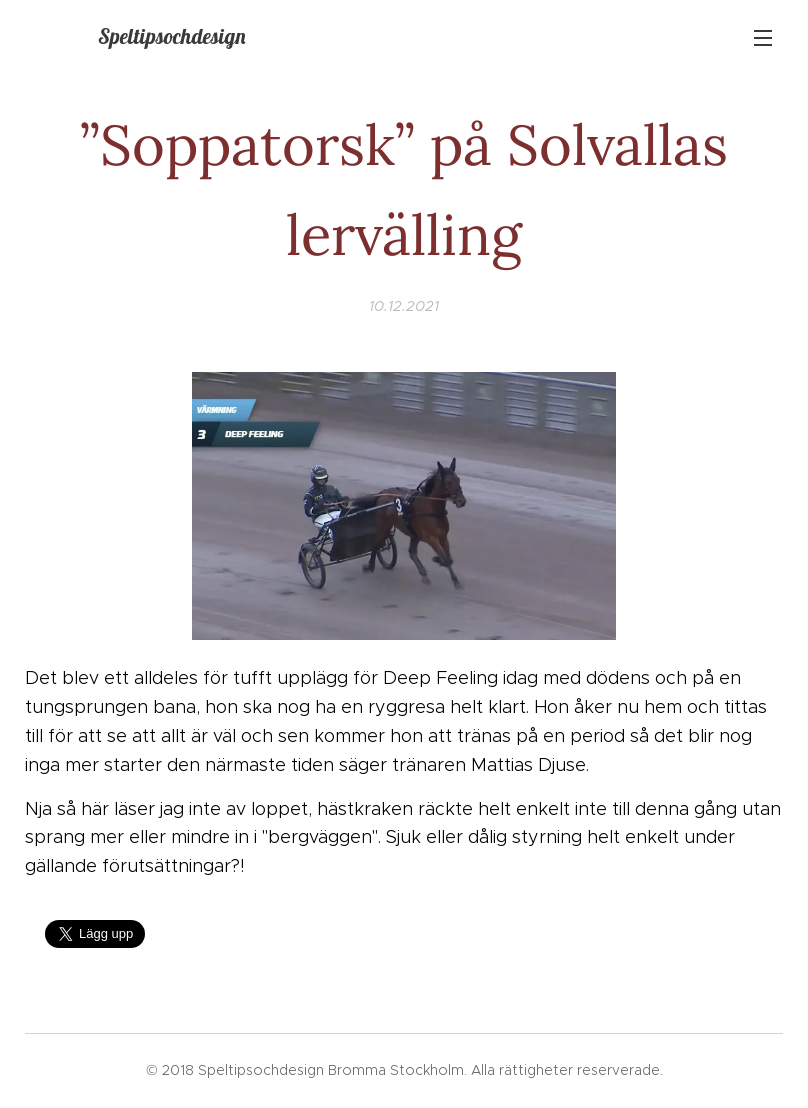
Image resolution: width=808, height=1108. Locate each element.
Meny (763, 38)
